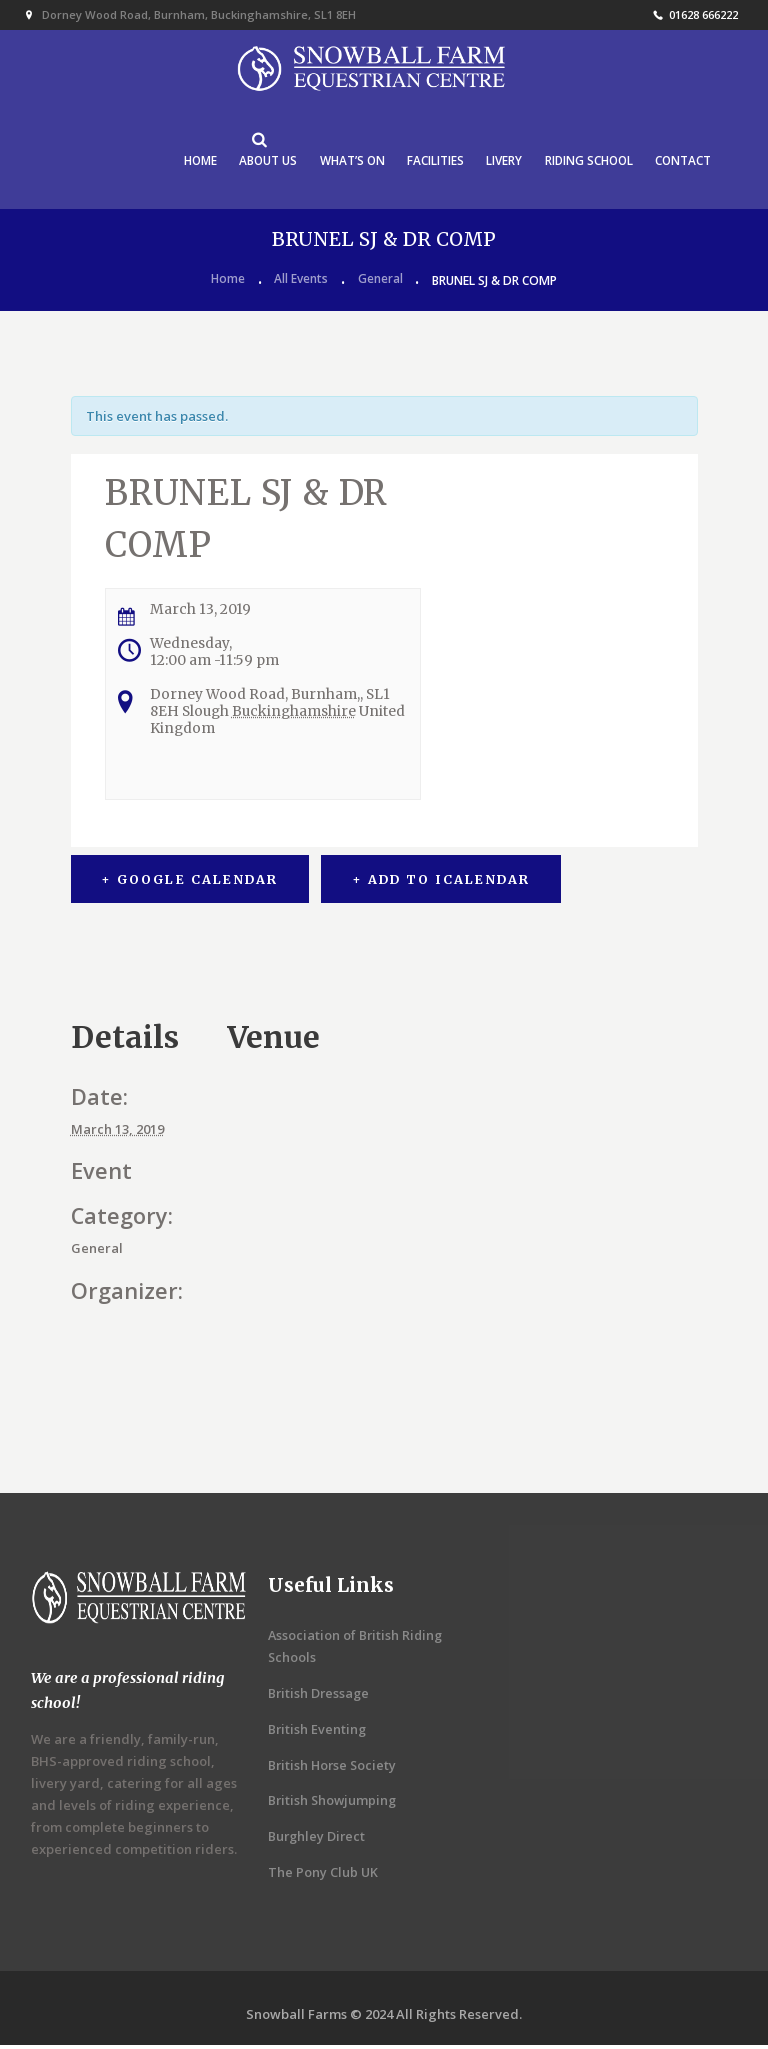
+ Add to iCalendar (444, 882)
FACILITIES (428, 162)
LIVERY (498, 162)
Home (228, 283)
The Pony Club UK (323, 1875)
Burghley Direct (318, 1839)
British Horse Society (334, 1768)
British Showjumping (334, 1804)
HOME (188, 162)
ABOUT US (258, 162)
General (380, 283)
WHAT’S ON (344, 162)
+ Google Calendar (189, 882)
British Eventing (318, 1732)
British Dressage (320, 1696)
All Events (301, 283)
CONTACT (682, 162)
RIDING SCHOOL (585, 162)
